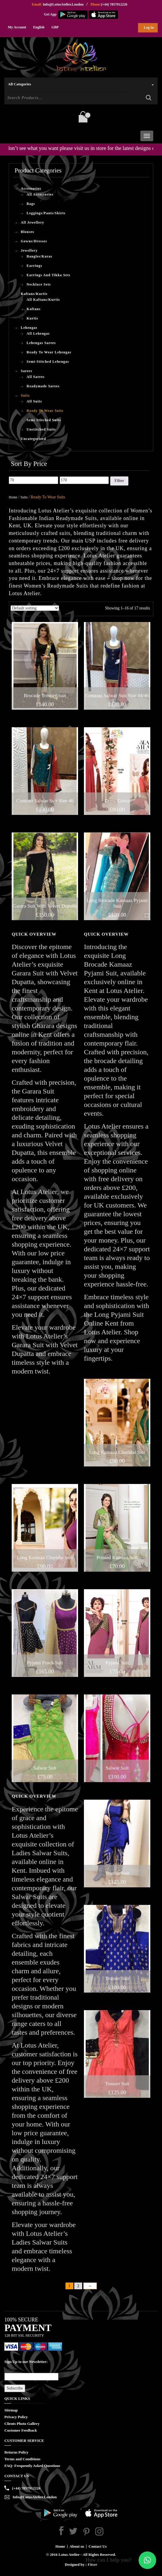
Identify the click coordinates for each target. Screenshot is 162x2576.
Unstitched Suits (41, 429)
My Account (17, 27)
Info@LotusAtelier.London (63, 4)
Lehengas (29, 328)
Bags (31, 204)
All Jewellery (32, 222)
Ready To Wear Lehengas (49, 352)
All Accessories (40, 194)
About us (77, 2546)
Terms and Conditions (22, 2459)
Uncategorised (33, 439)
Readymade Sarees (43, 386)
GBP (55, 27)
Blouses (27, 232)
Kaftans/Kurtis (34, 294)
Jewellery (29, 250)
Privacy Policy (16, 2417)
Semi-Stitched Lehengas (48, 362)
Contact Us (98, 2546)
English (38, 27)
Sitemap (11, 2410)
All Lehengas (38, 333)
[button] (147, 2560)
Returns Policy (16, 2452)
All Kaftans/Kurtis (43, 300)
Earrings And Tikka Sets (48, 275)
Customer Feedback (20, 2430)
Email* (31, 2374)
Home (13, 497)
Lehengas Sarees (41, 343)
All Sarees (35, 377)
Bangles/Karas (39, 256)
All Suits (34, 401)
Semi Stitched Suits (44, 420)
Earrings (34, 266)
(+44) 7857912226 (114, 4)
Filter (119, 480)
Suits (25, 395)
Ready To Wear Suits (45, 411)
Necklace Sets (39, 284)
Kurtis (32, 318)
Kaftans (34, 309)
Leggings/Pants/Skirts (46, 213)
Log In (149, 27)
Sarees (26, 371)
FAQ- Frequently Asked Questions (32, 2465)
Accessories (31, 188)
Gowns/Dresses (34, 241)
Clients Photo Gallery (21, 2423)
